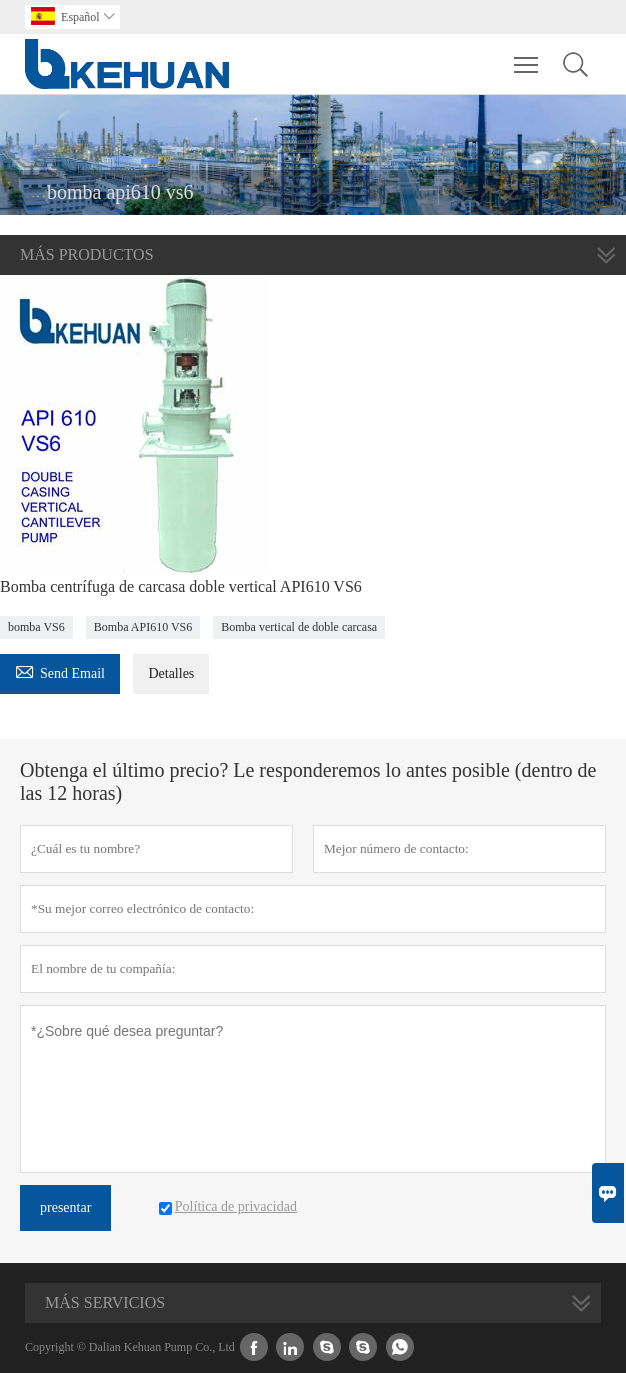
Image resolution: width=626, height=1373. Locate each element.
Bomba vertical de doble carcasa (299, 627)
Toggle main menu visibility (527, 55)
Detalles (171, 673)
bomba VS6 (36, 627)
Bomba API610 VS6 (143, 627)
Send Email (60, 670)
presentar (65, 1207)
